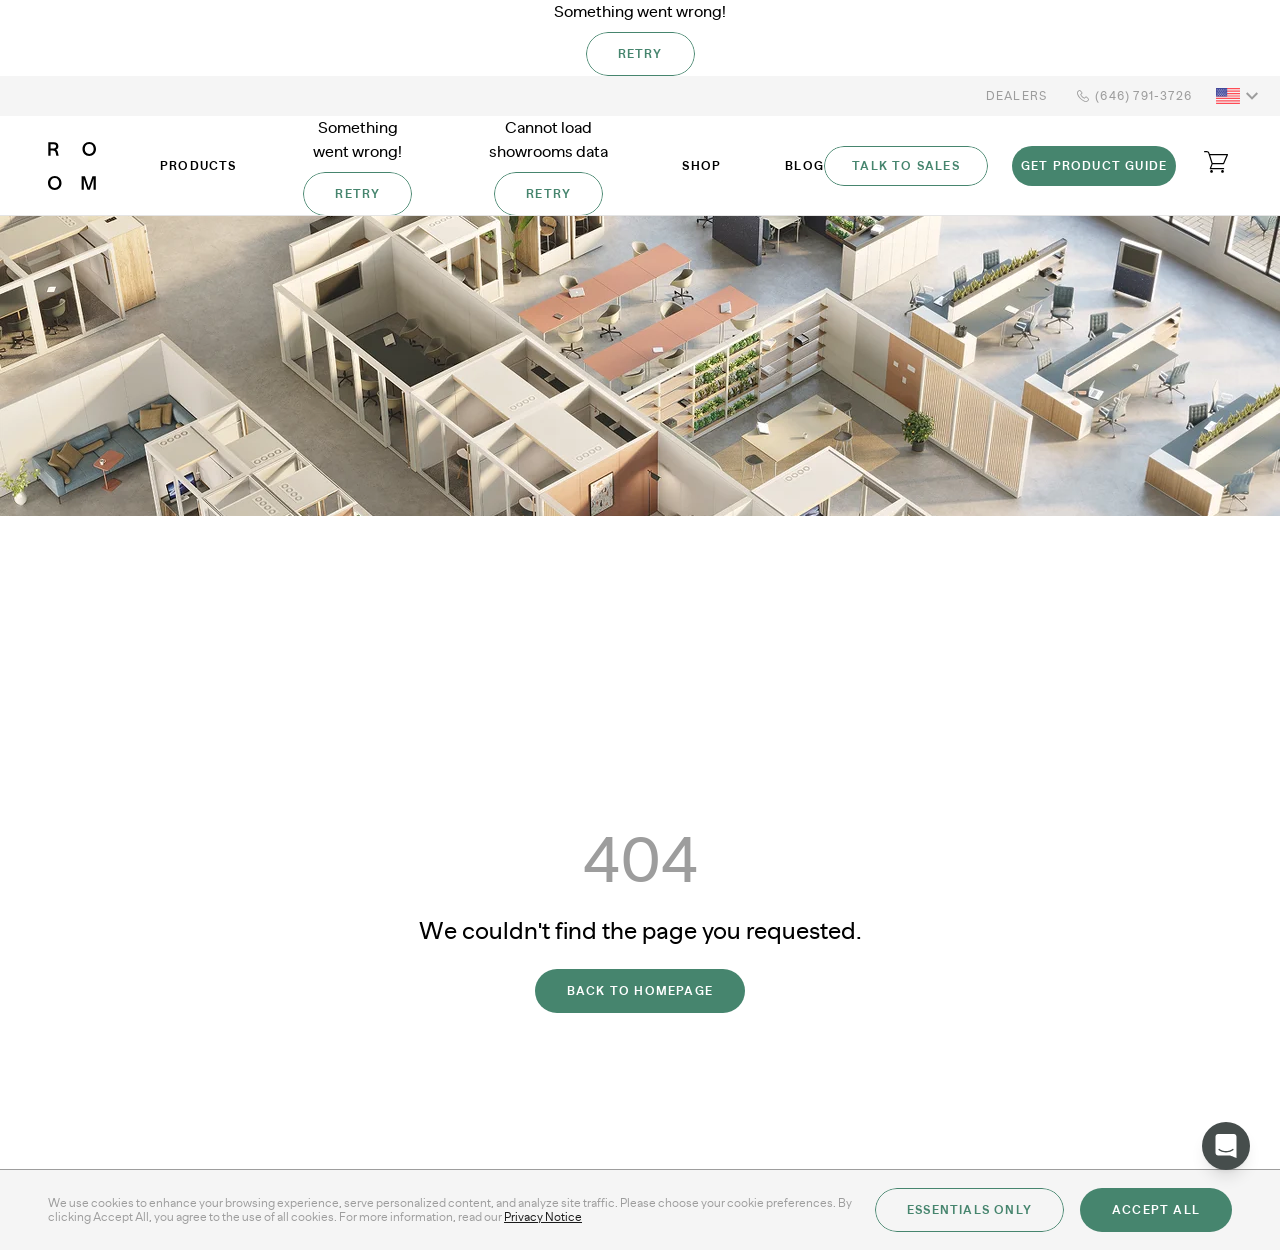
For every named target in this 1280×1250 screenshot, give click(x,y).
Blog (804, 166)
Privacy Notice (543, 1217)
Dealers (1016, 96)
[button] (1240, 96)
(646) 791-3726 (1131, 96)
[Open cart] (1216, 162)
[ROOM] (72, 166)
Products (198, 166)
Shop (701, 166)
